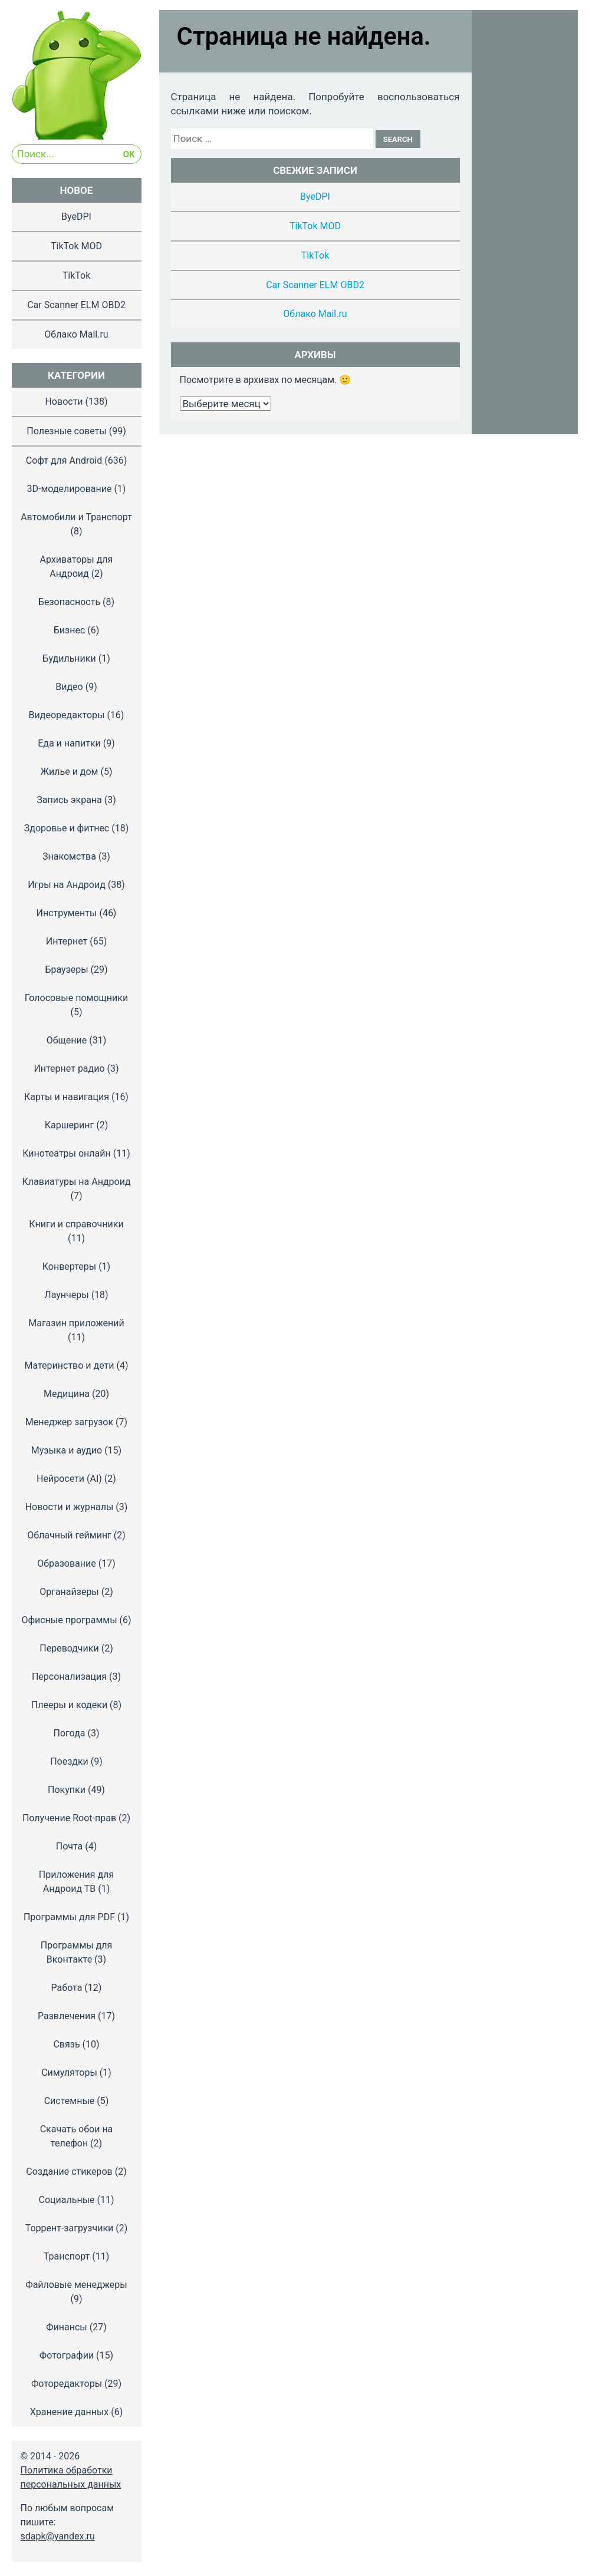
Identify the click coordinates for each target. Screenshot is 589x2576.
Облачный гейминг (69, 1535)
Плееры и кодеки (69, 1704)
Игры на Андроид (67, 884)
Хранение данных (69, 2412)
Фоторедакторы (66, 2383)
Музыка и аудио (66, 1450)
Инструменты (67, 913)
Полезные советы (67, 431)
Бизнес (69, 630)
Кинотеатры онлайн (66, 1153)
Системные (69, 2100)
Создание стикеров (69, 2171)
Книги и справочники (76, 1224)
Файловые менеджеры (76, 2284)
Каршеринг (69, 1125)
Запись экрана (69, 799)
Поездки (69, 1761)
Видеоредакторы (67, 715)
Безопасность (69, 601)
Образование (66, 1563)
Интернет (67, 941)
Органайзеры (69, 1591)
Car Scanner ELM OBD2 (315, 284)
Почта (69, 1846)
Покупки (66, 1789)
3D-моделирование (69, 488)
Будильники (69, 658)
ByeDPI (315, 196)
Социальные (66, 2199)
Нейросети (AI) (69, 1478)
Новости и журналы (69, 1506)
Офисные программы (69, 1620)
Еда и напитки (69, 743)
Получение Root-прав (69, 1818)
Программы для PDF (69, 1917)
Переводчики (69, 1648)
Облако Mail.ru (315, 313)
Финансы (66, 2327)
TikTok (315, 255)
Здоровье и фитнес (67, 828)
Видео (69, 686)
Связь (66, 2044)
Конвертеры (69, 1266)
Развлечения (67, 2016)
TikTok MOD (315, 226)
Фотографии (67, 2355)
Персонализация (69, 1676)
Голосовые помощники (76, 997)
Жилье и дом (69, 771)
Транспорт (67, 2256)
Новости (64, 401)
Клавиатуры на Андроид (76, 1181)
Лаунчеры (66, 1294)
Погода (69, 1733)
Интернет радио (69, 1068)
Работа (67, 1987)
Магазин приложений (76, 1323)
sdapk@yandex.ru (58, 2536)
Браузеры (66, 969)
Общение (67, 1040)
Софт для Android (64, 460)
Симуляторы (69, 2072)
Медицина (67, 1393)
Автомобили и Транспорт (76, 517)
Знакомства (69, 856)
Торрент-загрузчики (69, 2228)
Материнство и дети (69, 1365)
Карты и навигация (66, 1096)
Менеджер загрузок (69, 1422)
